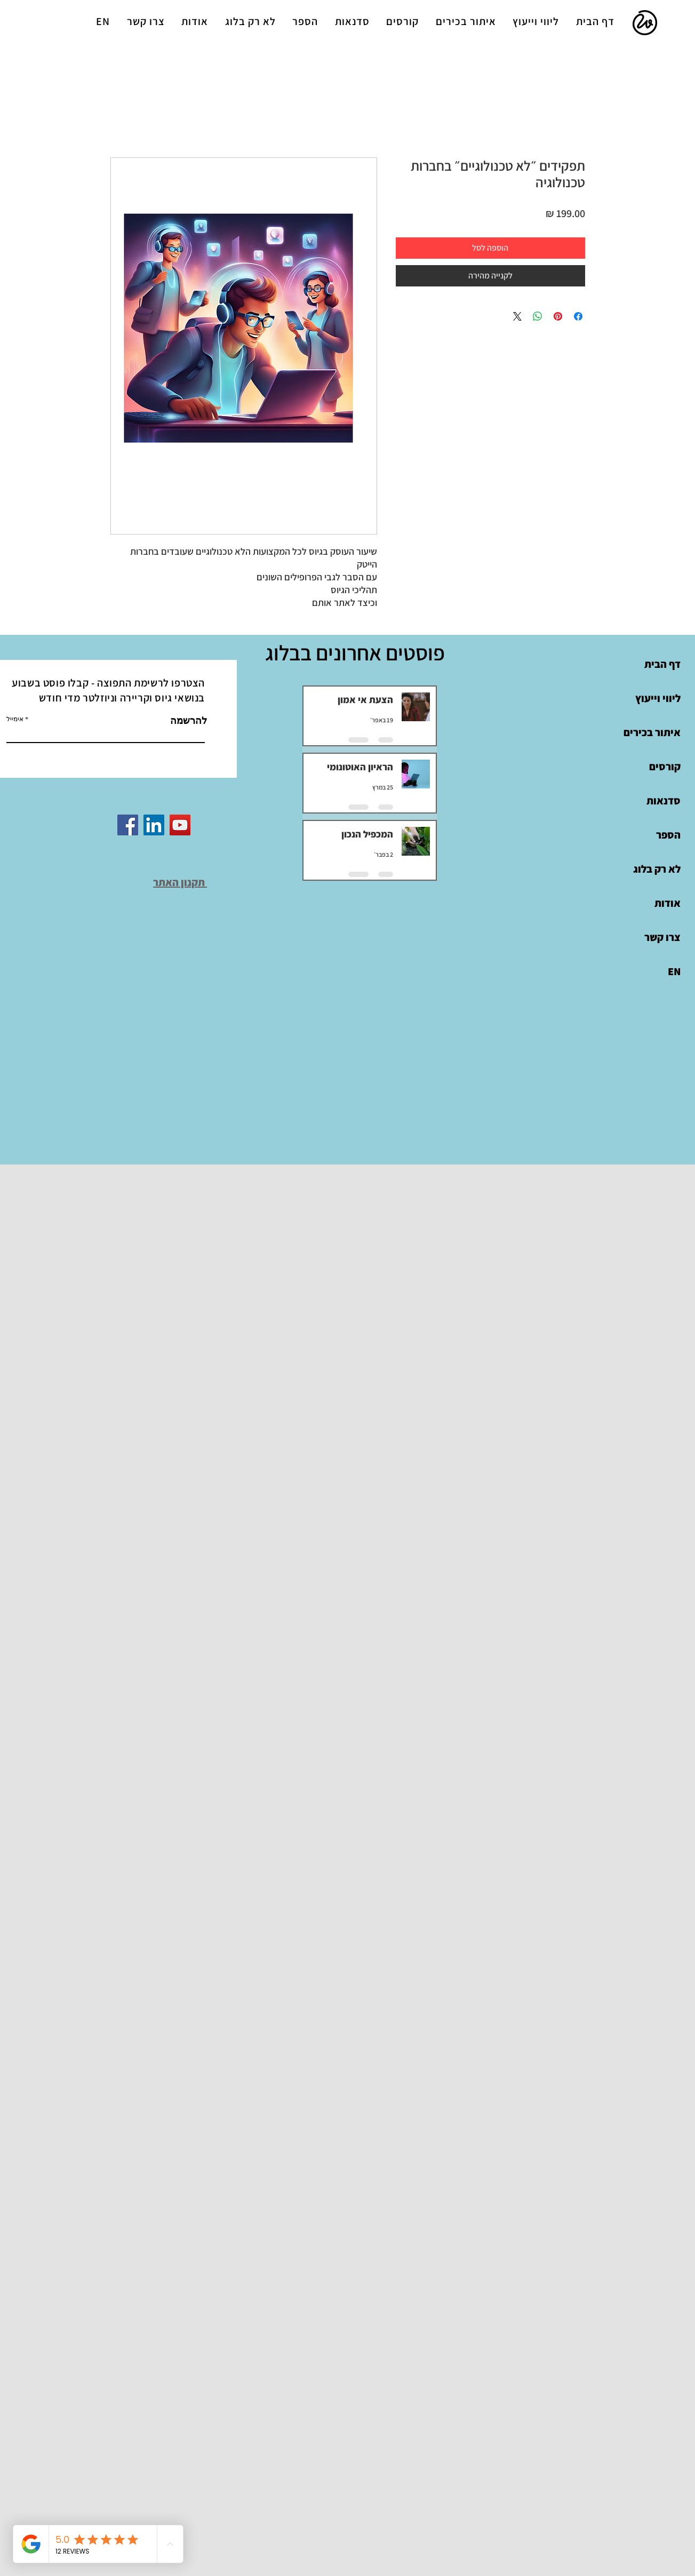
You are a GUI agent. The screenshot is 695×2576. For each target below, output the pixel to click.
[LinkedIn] (153, 825)
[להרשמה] (179, 720)
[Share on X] (517, 316)
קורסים (665, 766)
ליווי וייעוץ (658, 698)
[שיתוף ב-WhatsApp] (537, 316)
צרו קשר (662, 937)
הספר (668, 835)
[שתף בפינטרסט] (558, 316)
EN (674, 971)
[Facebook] (127, 825)
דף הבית (662, 664)
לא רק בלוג (657, 869)
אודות (667, 903)
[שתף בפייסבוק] (578, 316)
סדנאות (663, 801)
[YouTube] (180, 825)
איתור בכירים (652, 732)
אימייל (14, 719)
